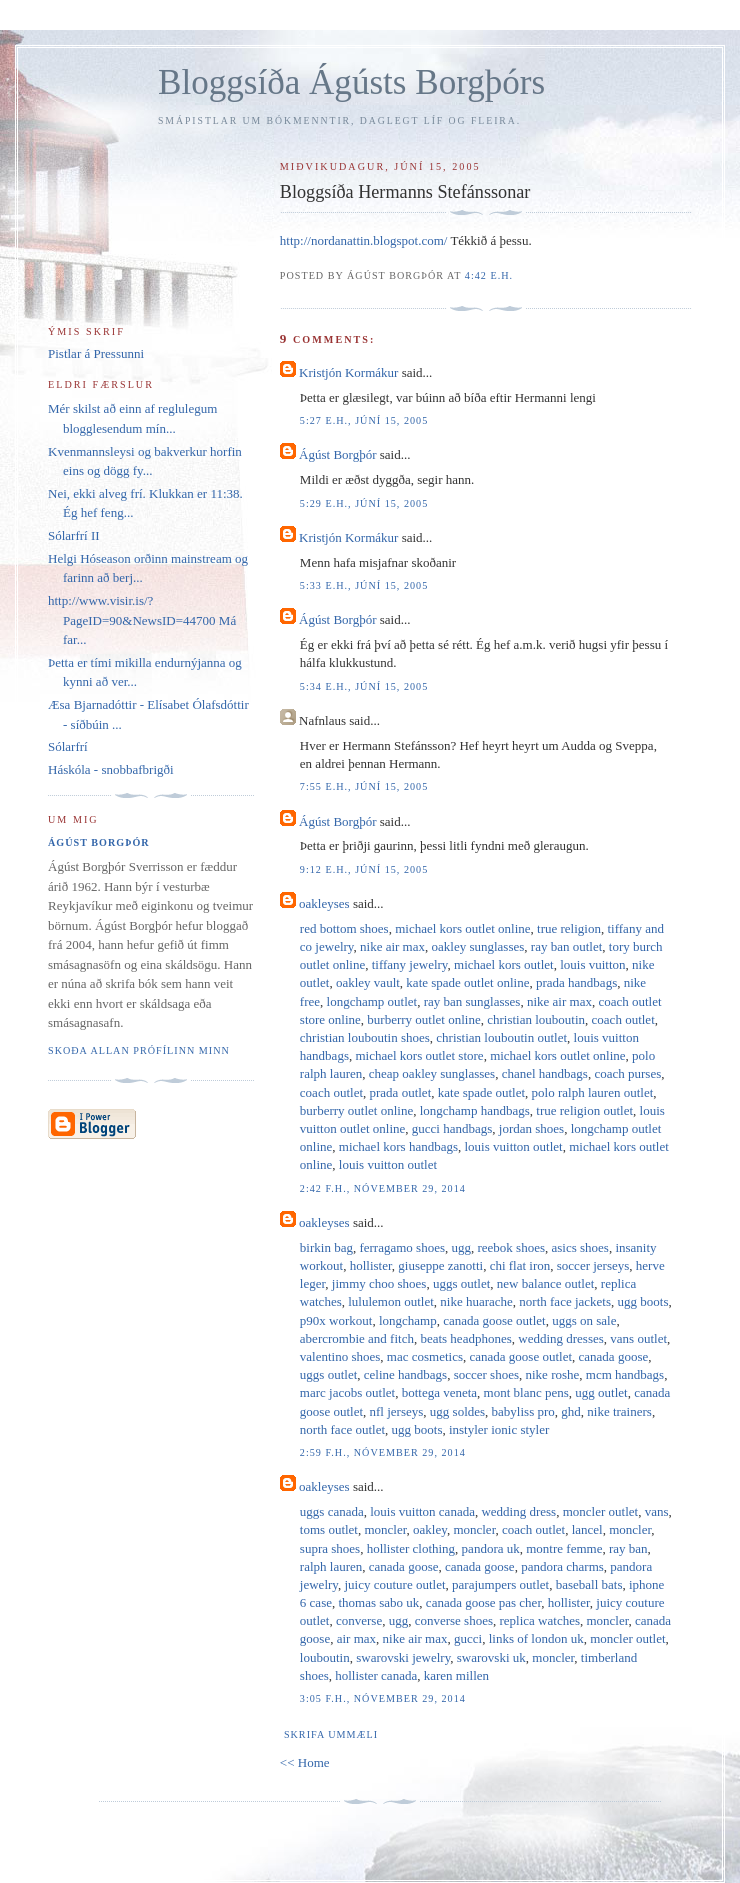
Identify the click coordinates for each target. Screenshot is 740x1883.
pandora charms (562, 1566)
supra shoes (330, 1548)
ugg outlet (601, 1392)
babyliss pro (523, 1411)
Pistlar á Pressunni (96, 353)
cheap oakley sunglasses (432, 1073)
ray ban (628, 1548)
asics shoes (580, 1247)
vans (657, 1511)
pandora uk (491, 1548)
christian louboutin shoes (365, 1037)
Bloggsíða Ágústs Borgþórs (351, 82)
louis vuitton (592, 964)
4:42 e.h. (489, 275)
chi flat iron (520, 1265)
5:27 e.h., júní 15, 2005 (364, 420)
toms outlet (329, 1529)
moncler (385, 1529)
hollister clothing (411, 1548)
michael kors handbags (398, 1146)
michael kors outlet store (419, 1055)
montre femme (564, 1548)
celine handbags (405, 1374)
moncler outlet (600, 1511)
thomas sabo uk (378, 1602)
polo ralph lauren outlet (593, 1092)
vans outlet (638, 1338)
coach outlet (623, 1019)
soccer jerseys (593, 1265)
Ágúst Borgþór (337, 454)
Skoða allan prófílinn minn (139, 1050)
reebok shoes (511, 1247)
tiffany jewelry (410, 964)
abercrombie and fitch (357, 1338)
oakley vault (368, 982)
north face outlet (342, 1429)
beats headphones (465, 1338)
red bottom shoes (344, 928)
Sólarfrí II (74, 535)
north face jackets (565, 1301)
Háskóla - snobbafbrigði (111, 769)
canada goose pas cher (483, 1602)
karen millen (456, 1675)
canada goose (614, 1356)
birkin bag (326, 1247)
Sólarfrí (68, 746)
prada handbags (576, 982)
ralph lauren (331, 1566)
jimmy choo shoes (379, 1283)
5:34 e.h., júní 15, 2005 (364, 686)
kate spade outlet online (467, 982)
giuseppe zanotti (440, 1265)
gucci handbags (452, 1128)
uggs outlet (461, 1283)
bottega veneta (439, 1392)
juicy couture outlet (394, 1584)
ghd (571, 1411)
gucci (468, 1638)
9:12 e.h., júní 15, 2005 (364, 869)
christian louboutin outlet (501, 1037)
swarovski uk (491, 1657)
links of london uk (536, 1638)
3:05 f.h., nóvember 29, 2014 (383, 1698)
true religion (569, 928)
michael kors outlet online (462, 928)
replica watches (540, 1620)
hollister (371, 1265)
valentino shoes (340, 1356)
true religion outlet (584, 1110)
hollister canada (376, 1675)
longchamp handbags (475, 1110)
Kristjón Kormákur (348, 372)
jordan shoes (531, 1128)
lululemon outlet (391, 1301)
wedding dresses (561, 1338)
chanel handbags (545, 1073)
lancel (587, 1529)
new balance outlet (545, 1283)
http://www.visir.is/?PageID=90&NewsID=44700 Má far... (142, 620)
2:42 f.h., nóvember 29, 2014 (383, 1188)
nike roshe (553, 1374)
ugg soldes (457, 1411)
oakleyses (324, 903)
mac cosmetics (425, 1356)
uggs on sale (584, 1320)
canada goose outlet (494, 1320)
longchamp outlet (372, 1001)
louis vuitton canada (422, 1511)
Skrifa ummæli (331, 1734)
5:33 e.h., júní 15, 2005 (364, 585)
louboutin (325, 1657)
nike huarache (476, 1301)
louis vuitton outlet (513, 1146)
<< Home (305, 1762)
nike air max (392, 946)
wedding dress (518, 1511)
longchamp (408, 1320)
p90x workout (336, 1320)
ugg (461, 1247)
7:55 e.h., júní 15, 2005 (364, 786)
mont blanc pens (526, 1392)
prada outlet (401, 1092)
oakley (430, 1529)
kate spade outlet (481, 1092)
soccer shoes (486, 1374)
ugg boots (643, 1301)
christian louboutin (536, 1019)
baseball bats (589, 1584)
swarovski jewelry (403, 1657)
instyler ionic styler (499, 1429)
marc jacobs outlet (347, 1392)
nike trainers (619, 1411)
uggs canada (332, 1511)
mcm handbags (625, 1374)
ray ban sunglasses (472, 1001)
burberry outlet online (423, 1019)
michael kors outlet (504, 964)
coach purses (627, 1073)
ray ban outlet (566, 946)
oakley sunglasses (478, 946)
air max (356, 1638)
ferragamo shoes (402, 1247)
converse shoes (454, 1620)
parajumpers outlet (500, 1584)
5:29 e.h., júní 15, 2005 (364, 503)
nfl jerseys (397, 1411)
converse (359, 1620)
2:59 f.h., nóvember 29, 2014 (383, 1452)
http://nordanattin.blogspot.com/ (364, 240)
